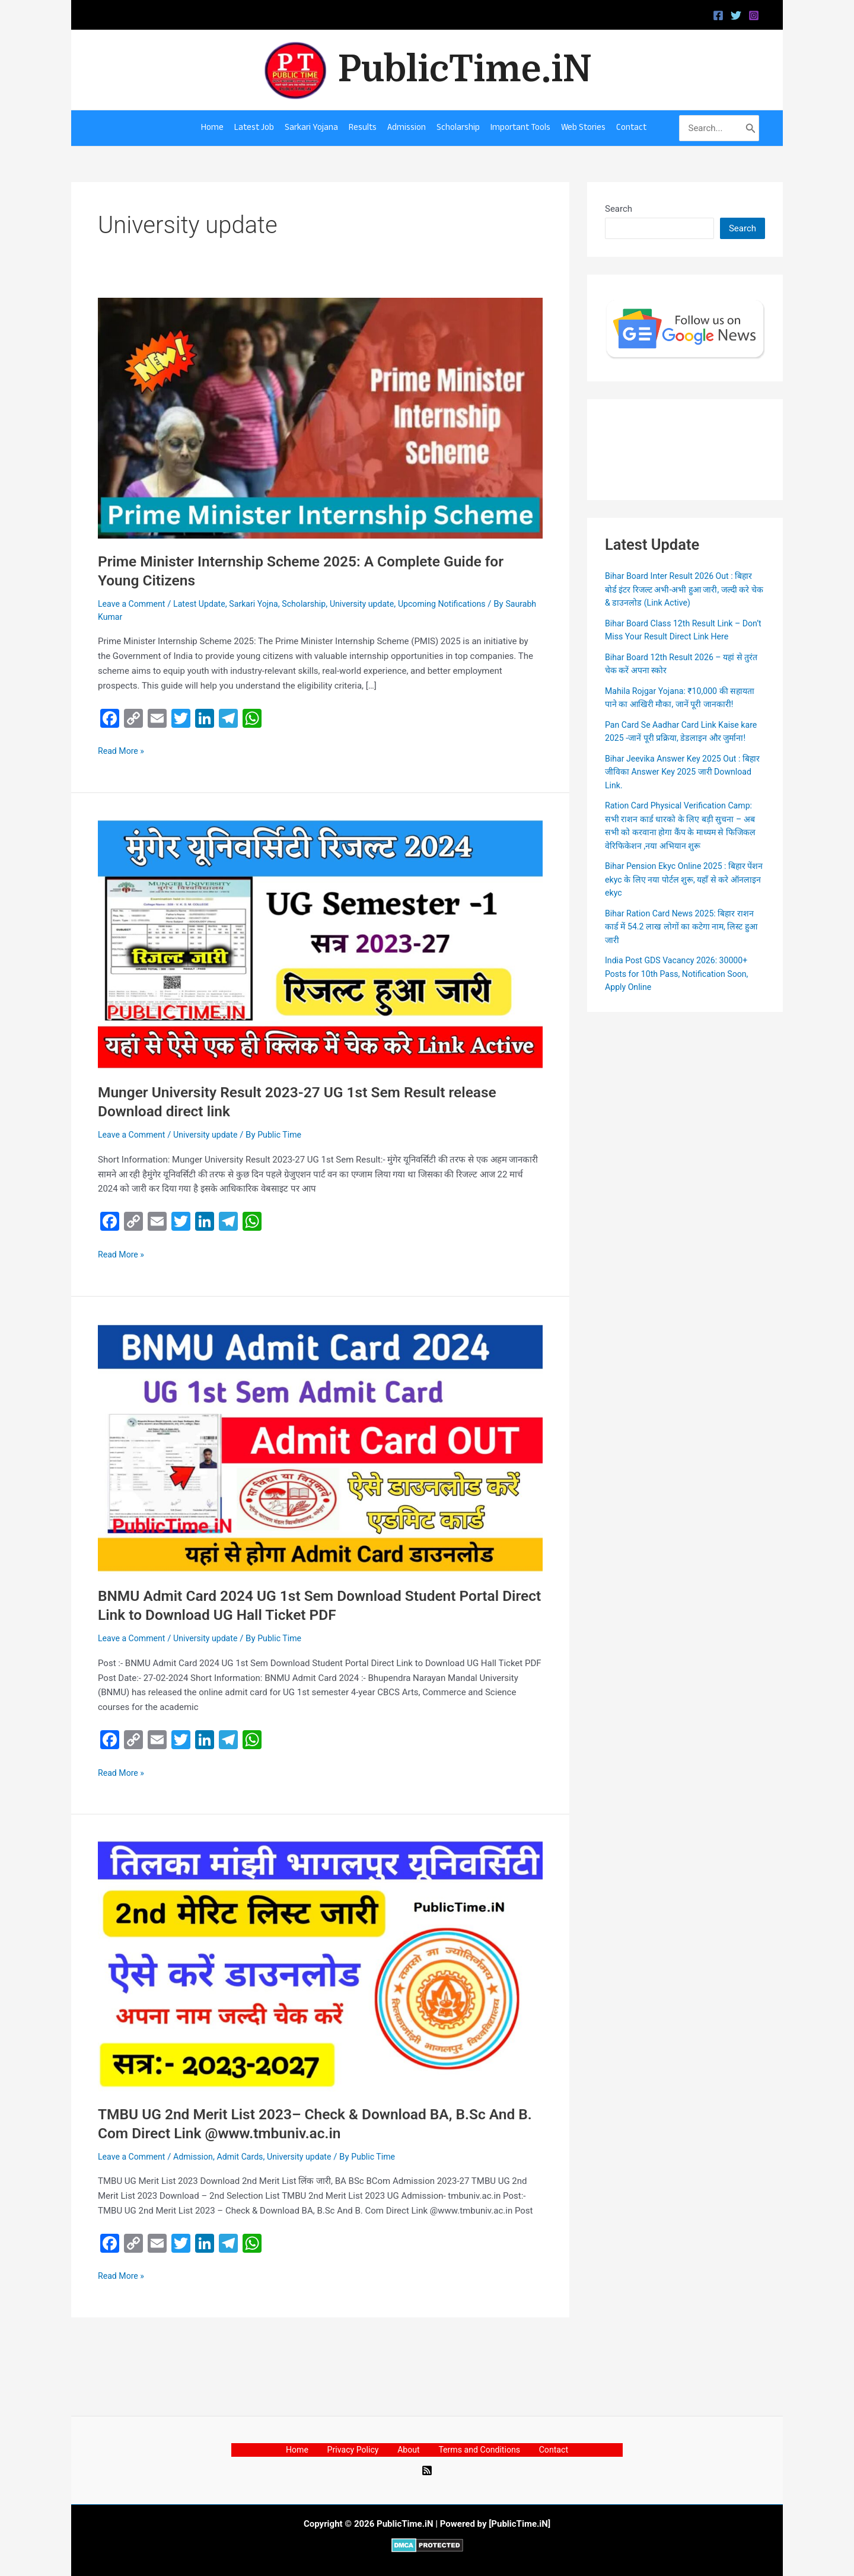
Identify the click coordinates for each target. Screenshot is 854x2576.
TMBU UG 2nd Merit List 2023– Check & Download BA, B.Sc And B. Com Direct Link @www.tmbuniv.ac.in (319, 2123)
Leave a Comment (134, 603)
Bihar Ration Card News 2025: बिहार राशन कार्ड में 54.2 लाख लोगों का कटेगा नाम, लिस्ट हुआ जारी (683, 939)
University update (377, 603)
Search (618, 208)
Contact (539, 2449)
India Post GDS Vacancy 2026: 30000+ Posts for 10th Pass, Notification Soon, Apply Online (681, 986)
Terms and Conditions (471, 2449)
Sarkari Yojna (262, 603)
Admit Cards (248, 2156)
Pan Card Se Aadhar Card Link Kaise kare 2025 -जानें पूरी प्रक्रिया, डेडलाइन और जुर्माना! (676, 737)
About (407, 2449)
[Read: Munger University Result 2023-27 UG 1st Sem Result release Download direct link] (320, 944)
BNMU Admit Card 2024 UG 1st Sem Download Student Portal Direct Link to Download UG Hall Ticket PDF (311, 1605)
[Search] (751, 128)
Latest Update (204, 603)
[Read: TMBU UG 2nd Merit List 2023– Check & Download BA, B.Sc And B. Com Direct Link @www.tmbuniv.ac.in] (320, 1965)
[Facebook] (718, 15)
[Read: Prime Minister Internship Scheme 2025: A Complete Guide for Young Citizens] (320, 417)
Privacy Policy (359, 2449)
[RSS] (427, 2470)
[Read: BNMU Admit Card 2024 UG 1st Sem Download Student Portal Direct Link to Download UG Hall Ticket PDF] (320, 1448)
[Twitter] (736, 15)
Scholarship (315, 603)
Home (311, 2449)
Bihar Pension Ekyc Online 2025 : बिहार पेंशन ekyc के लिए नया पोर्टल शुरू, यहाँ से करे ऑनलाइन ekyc (679, 892)
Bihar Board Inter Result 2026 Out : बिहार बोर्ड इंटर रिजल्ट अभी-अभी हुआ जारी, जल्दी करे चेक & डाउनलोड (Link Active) (683, 588)
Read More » (122, 750)
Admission (198, 2156)
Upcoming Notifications (461, 603)
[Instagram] (753, 15)
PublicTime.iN (465, 69)
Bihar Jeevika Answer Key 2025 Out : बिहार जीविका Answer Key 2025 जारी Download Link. (677, 784)
